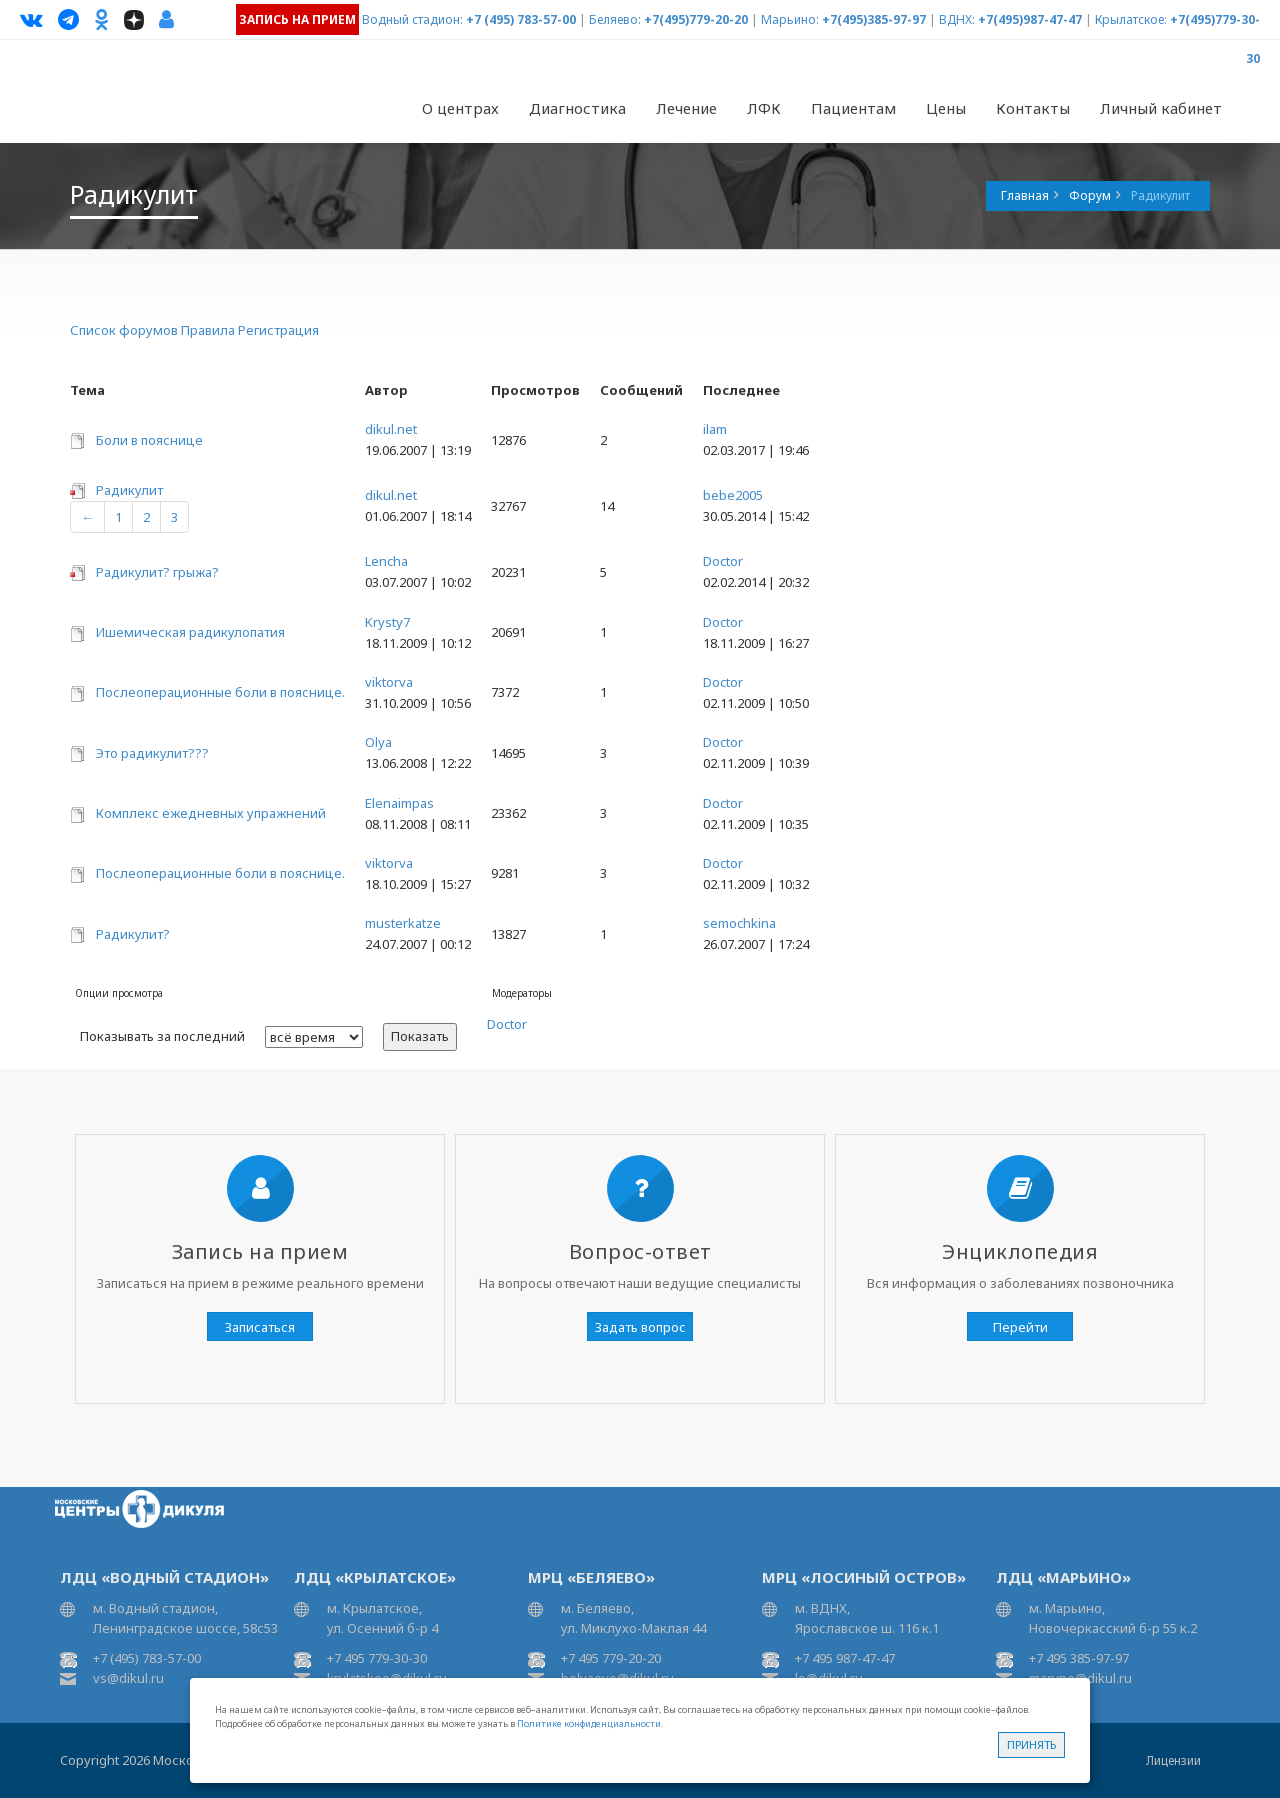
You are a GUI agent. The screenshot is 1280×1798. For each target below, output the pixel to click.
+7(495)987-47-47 (1030, 19)
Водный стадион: (412, 19)
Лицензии (1173, 1760)
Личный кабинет (1161, 108)
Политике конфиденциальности (589, 1723)
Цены (946, 108)
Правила (208, 330)
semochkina (739, 923)
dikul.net (391, 429)
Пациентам (853, 108)
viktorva (389, 682)
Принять (1031, 1744)
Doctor (723, 561)
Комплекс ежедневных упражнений (211, 813)
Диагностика (577, 108)
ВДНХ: (957, 19)
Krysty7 (387, 622)
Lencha (386, 561)
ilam (715, 429)
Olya (378, 742)
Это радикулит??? (152, 753)
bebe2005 (733, 495)
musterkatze (403, 923)
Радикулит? (133, 934)
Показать (420, 1036)
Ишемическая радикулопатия (190, 632)
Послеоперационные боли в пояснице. (220, 692)
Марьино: (790, 19)
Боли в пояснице (149, 440)
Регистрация (278, 330)
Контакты (1033, 108)
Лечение (686, 108)
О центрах (460, 108)
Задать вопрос (640, 1327)
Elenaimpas (399, 803)
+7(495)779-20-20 (696, 19)
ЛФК (764, 108)
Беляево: (615, 19)
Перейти (1020, 1327)
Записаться (260, 1327)
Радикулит (129, 490)
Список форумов (124, 330)
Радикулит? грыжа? (157, 572)
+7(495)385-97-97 (874, 19)
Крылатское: (1131, 19)
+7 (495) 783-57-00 (521, 19)
